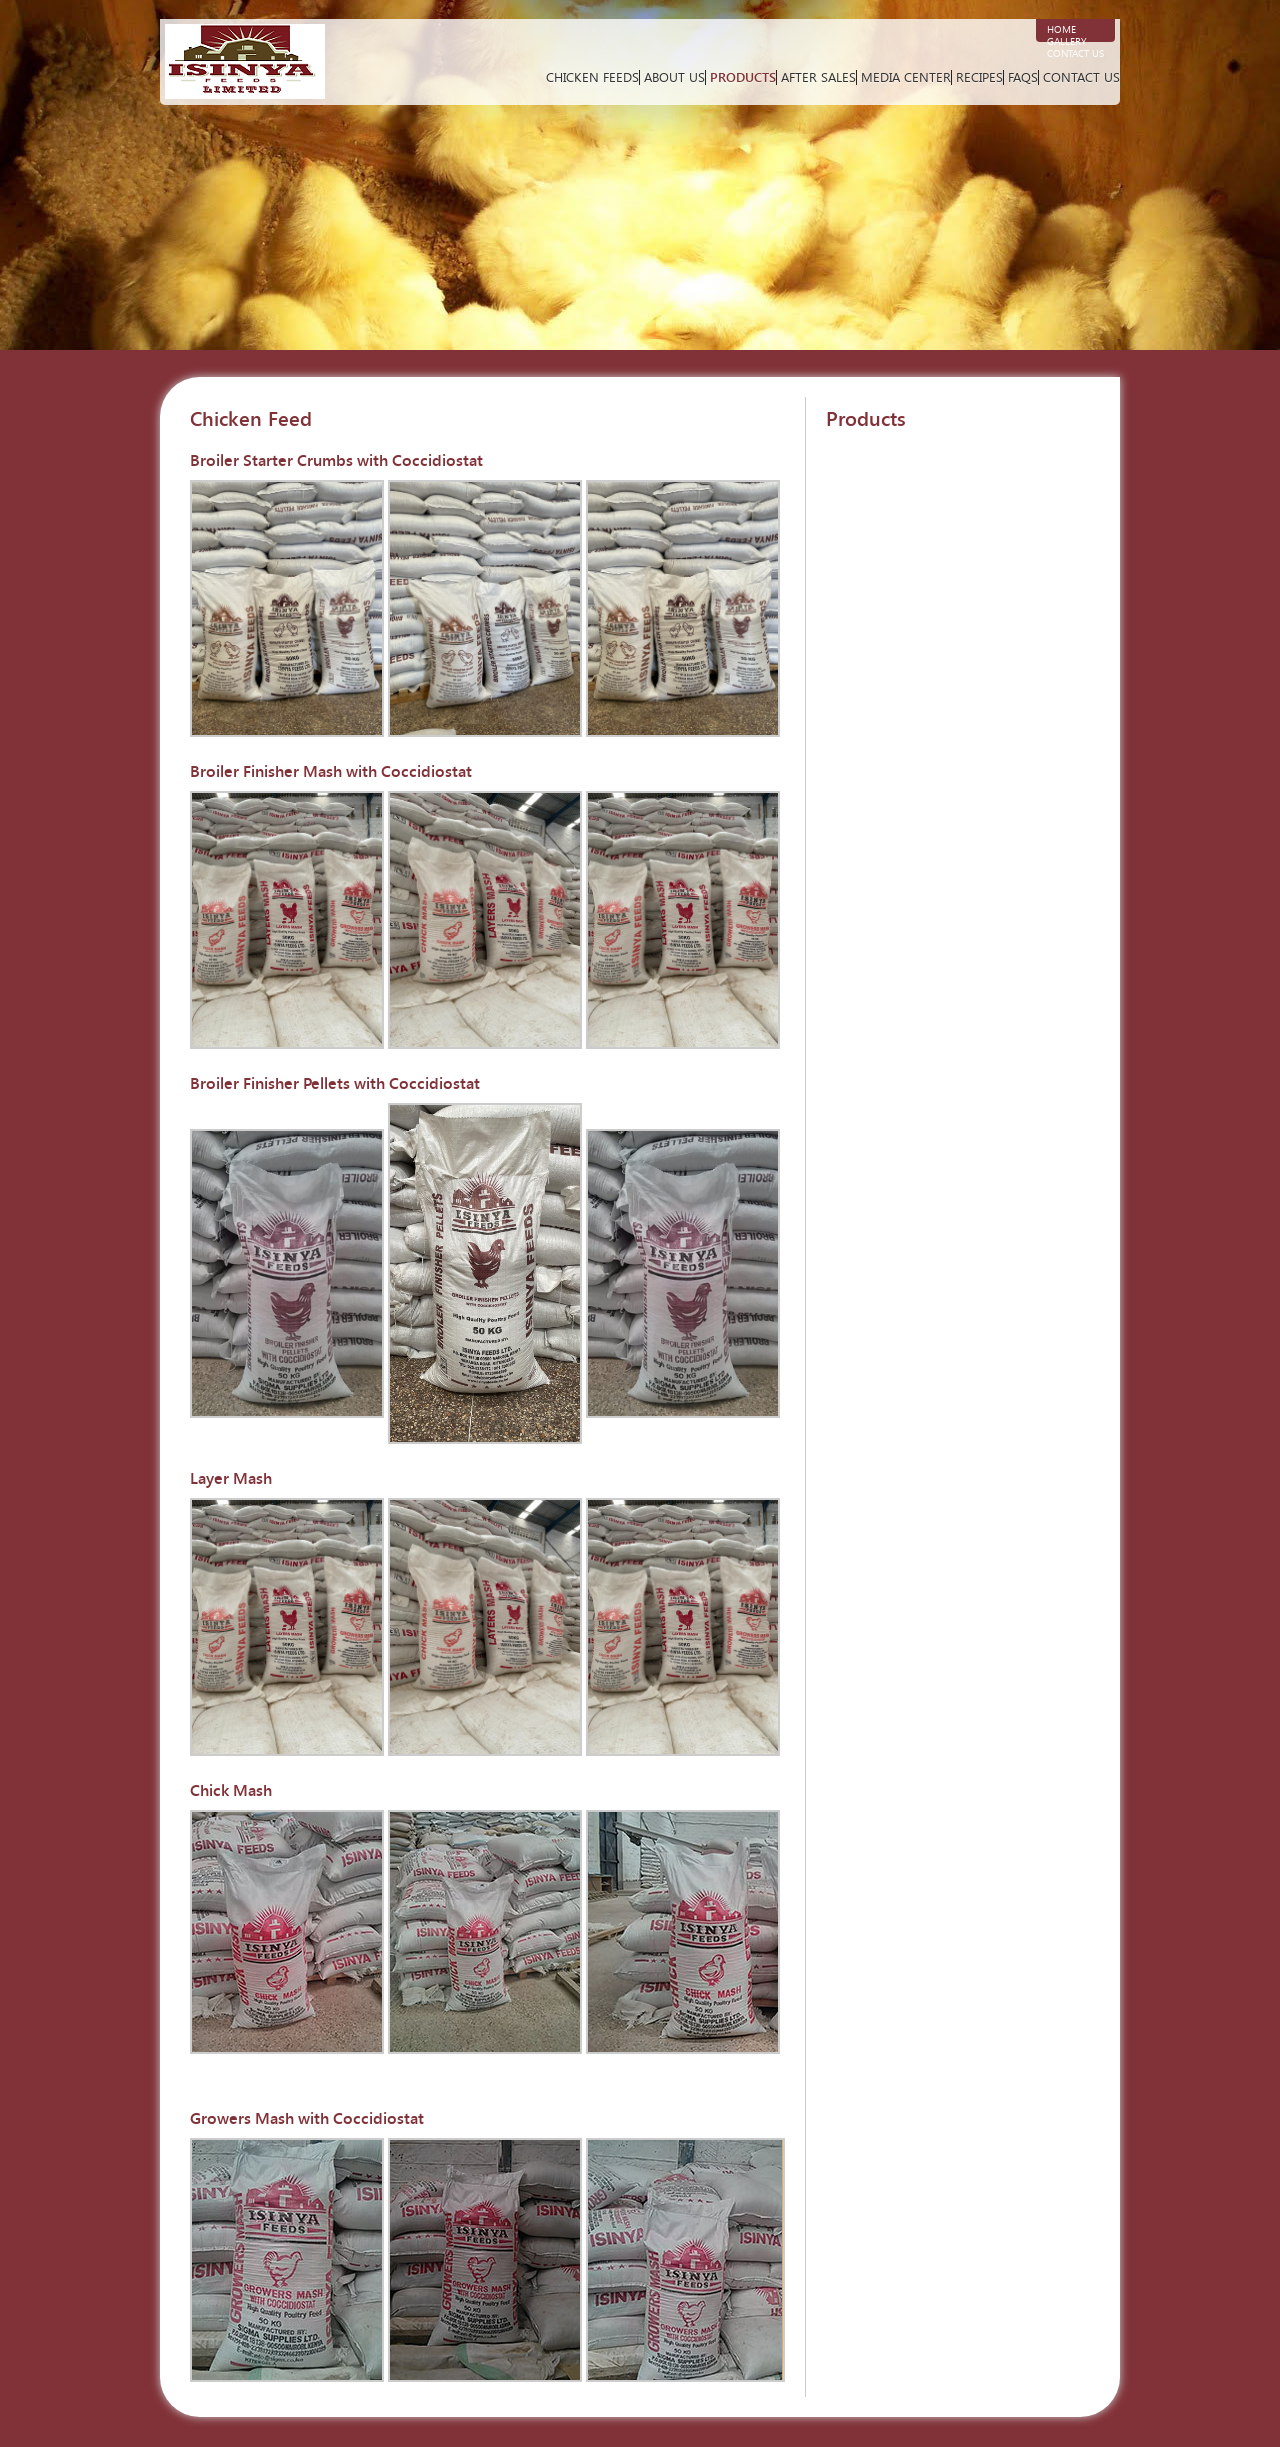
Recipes (979, 77)
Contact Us (1075, 54)
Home (1061, 30)
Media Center (906, 77)
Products (743, 77)
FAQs (1023, 77)
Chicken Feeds (592, 77)
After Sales (818, 77)
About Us (674, 77)
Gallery (1067, 42)
